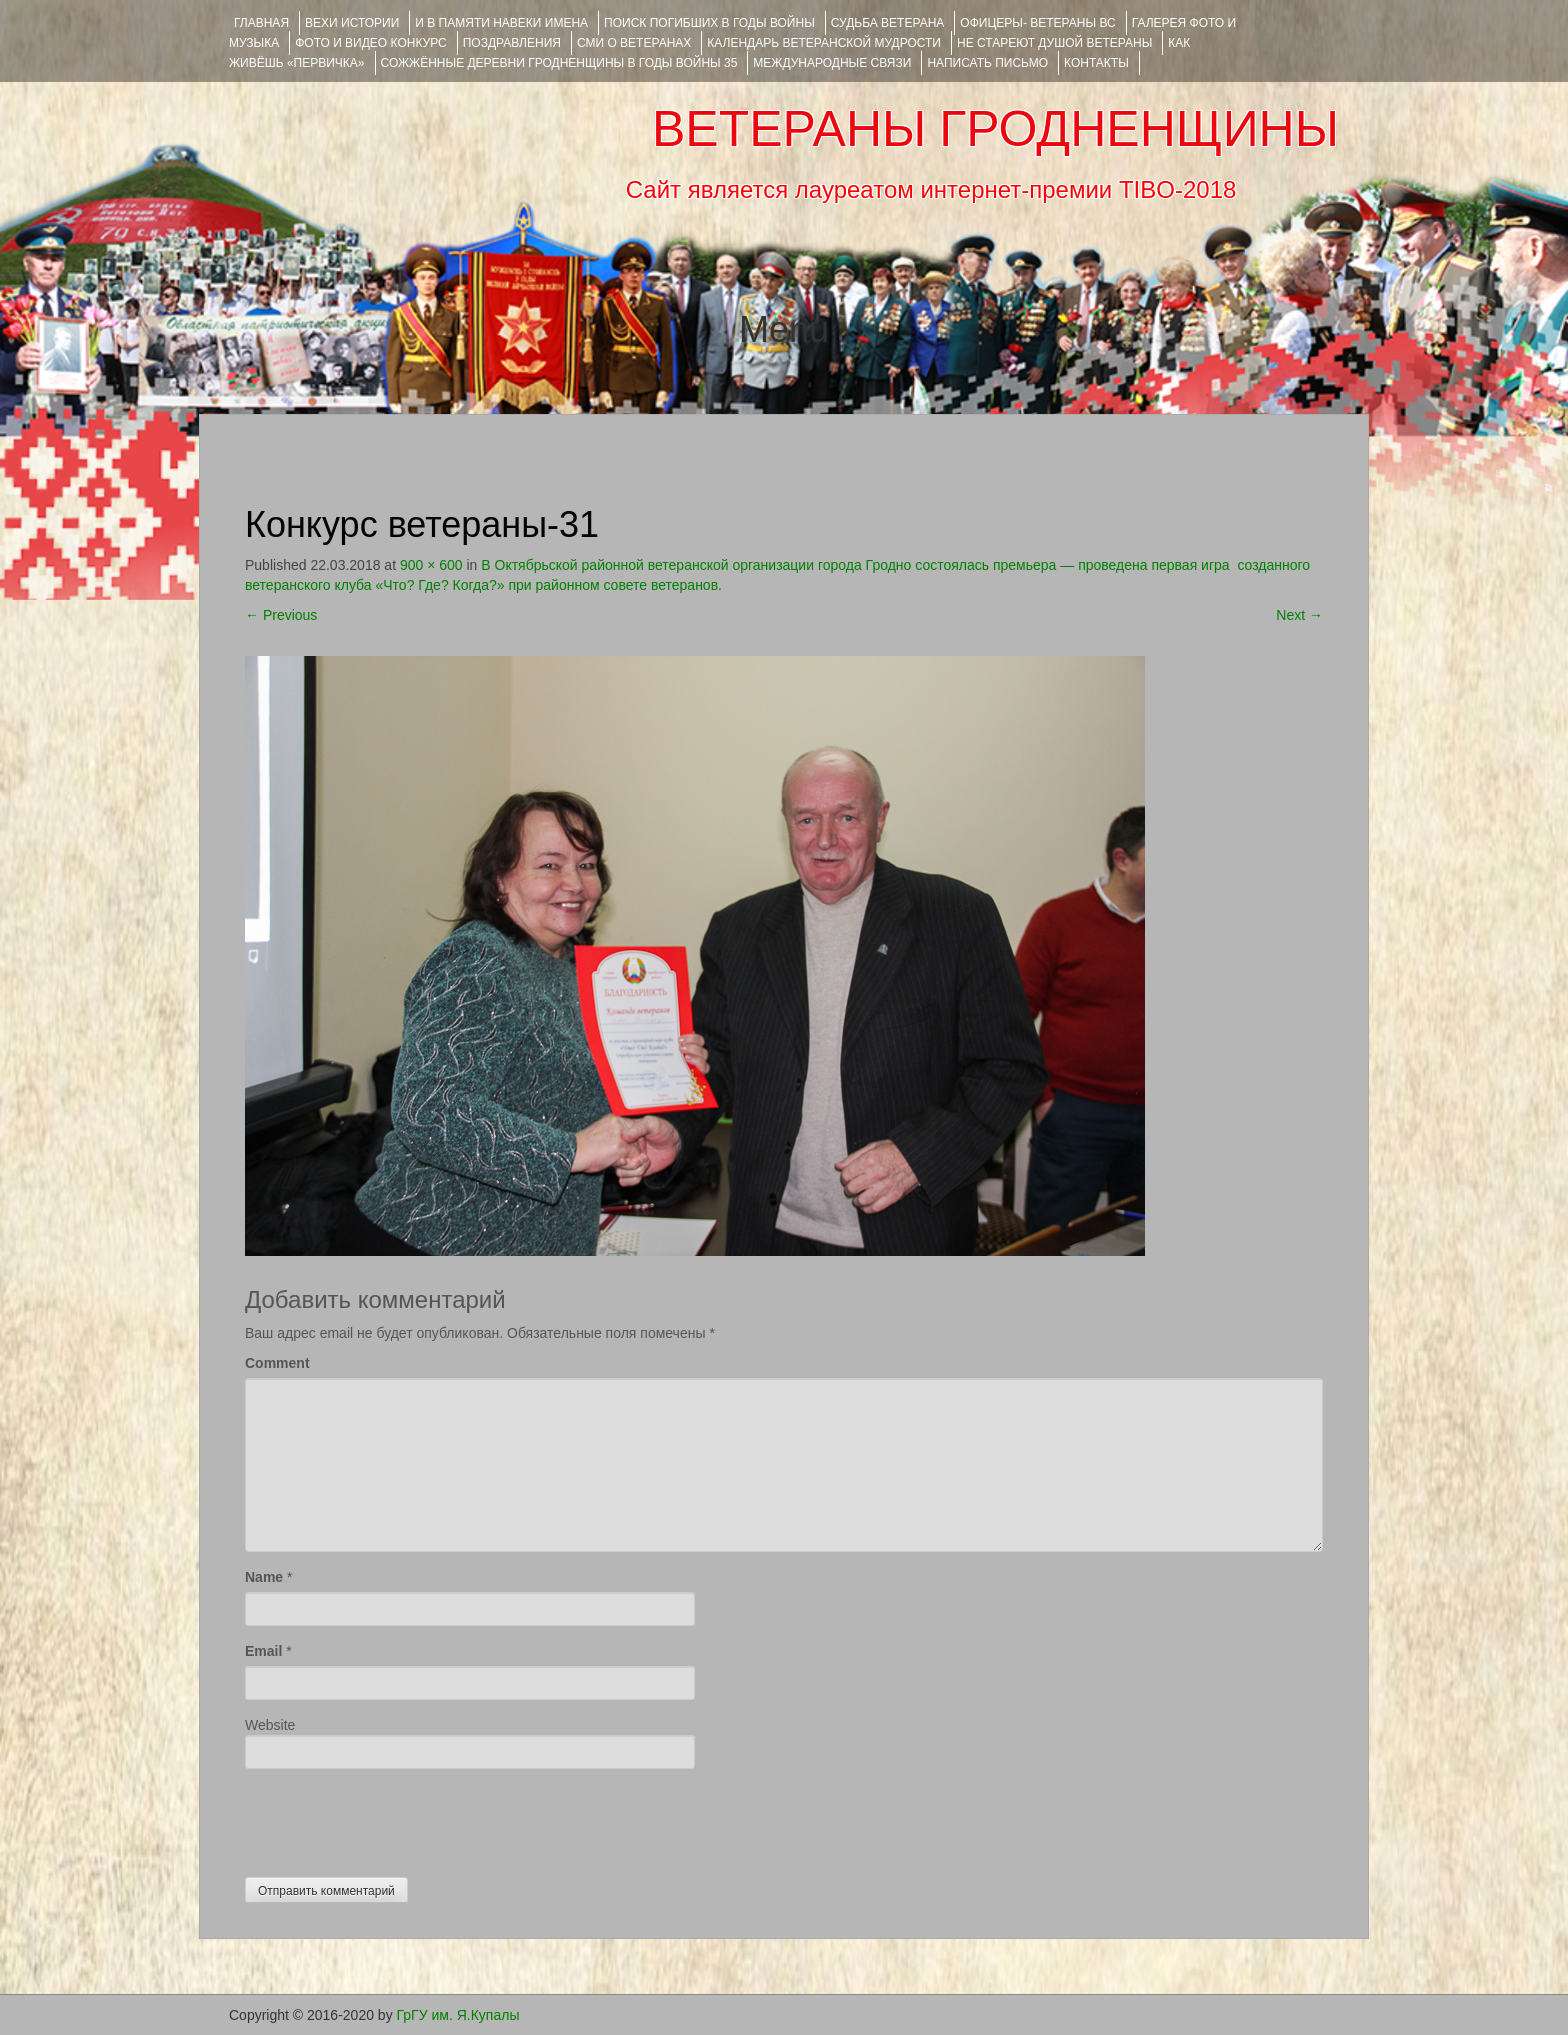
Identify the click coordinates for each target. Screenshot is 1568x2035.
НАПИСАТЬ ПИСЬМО (987, 63)
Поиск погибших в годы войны (709, 23)
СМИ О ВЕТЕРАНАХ (634, 43)
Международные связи (832, 63)
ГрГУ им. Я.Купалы (458, 2015)
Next (1299, 615)
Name (264, 1577)
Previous (281, 615)
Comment (277, 1363)
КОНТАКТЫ (1096, 63)
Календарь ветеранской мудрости (824, 43)
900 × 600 (431, 565)
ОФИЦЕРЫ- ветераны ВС (1037, 23)
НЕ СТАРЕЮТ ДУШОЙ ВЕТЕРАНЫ (1054, 43)
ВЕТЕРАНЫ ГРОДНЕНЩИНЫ (995, 129)
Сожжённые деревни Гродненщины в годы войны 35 (559, 63)
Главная (261, 23)
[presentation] (397, 1818)
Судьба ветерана (888, 23)
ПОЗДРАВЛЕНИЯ (512, 43)
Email (263, 1651)
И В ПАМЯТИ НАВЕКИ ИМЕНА (501, 23)
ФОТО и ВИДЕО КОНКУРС (370, 43)
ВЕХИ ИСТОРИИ (352, 23)
